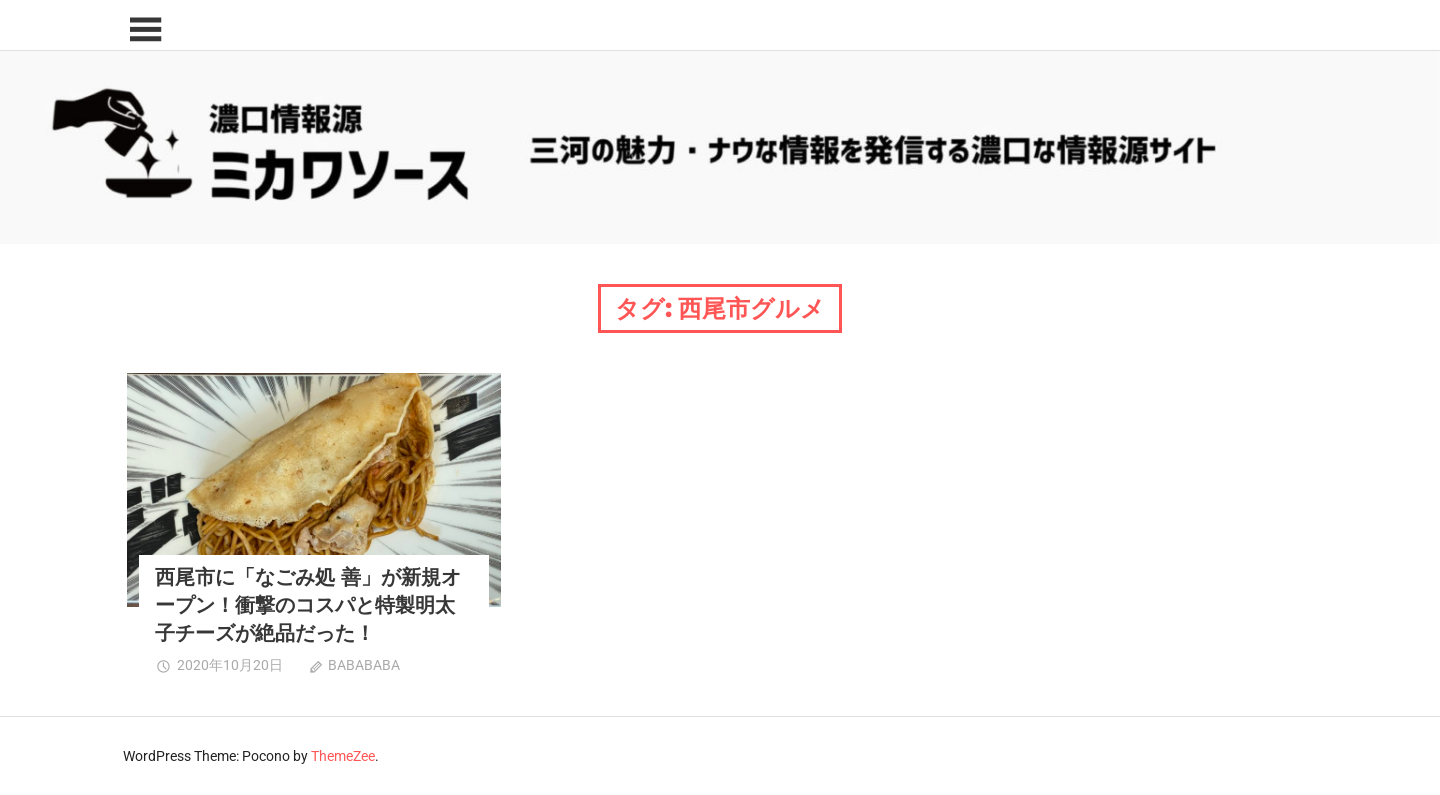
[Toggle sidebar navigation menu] (145, 30)
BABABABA (364, 665)
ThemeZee (343, 756)
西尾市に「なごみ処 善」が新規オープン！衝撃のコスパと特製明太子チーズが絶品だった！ (308, 605)
